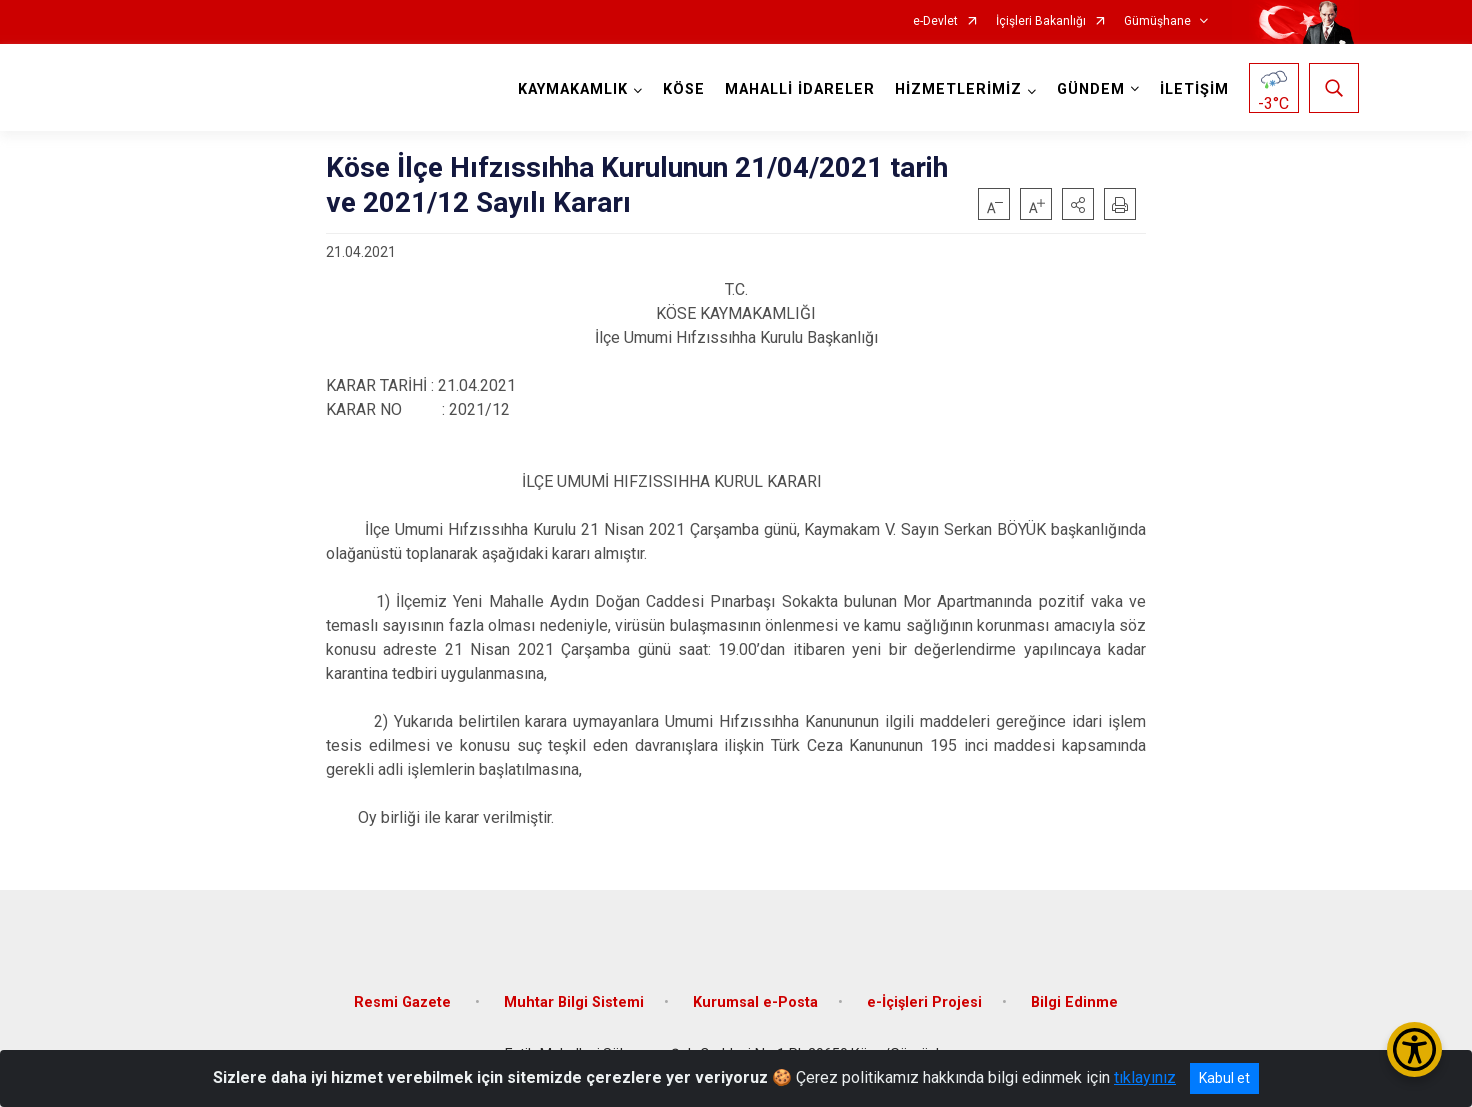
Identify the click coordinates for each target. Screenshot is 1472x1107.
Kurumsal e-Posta (755, 1002)
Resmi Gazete (404, 1002)
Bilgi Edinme (1074, 1002)
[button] (1078, 204)
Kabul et (1224, 1078)
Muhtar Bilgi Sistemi (574, 1002)
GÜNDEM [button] (1091, 89)
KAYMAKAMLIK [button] (573, 89)
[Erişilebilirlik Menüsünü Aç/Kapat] (1414, 1049)
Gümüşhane (1157, 21)
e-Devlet (935, 21)
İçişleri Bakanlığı (1041, 21)
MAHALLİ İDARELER (800, 89)
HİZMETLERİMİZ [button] (958, 89)
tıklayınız (1145, 1077)
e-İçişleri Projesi (924, 1002)
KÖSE (684, 89)
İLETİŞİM (1194, 89)
